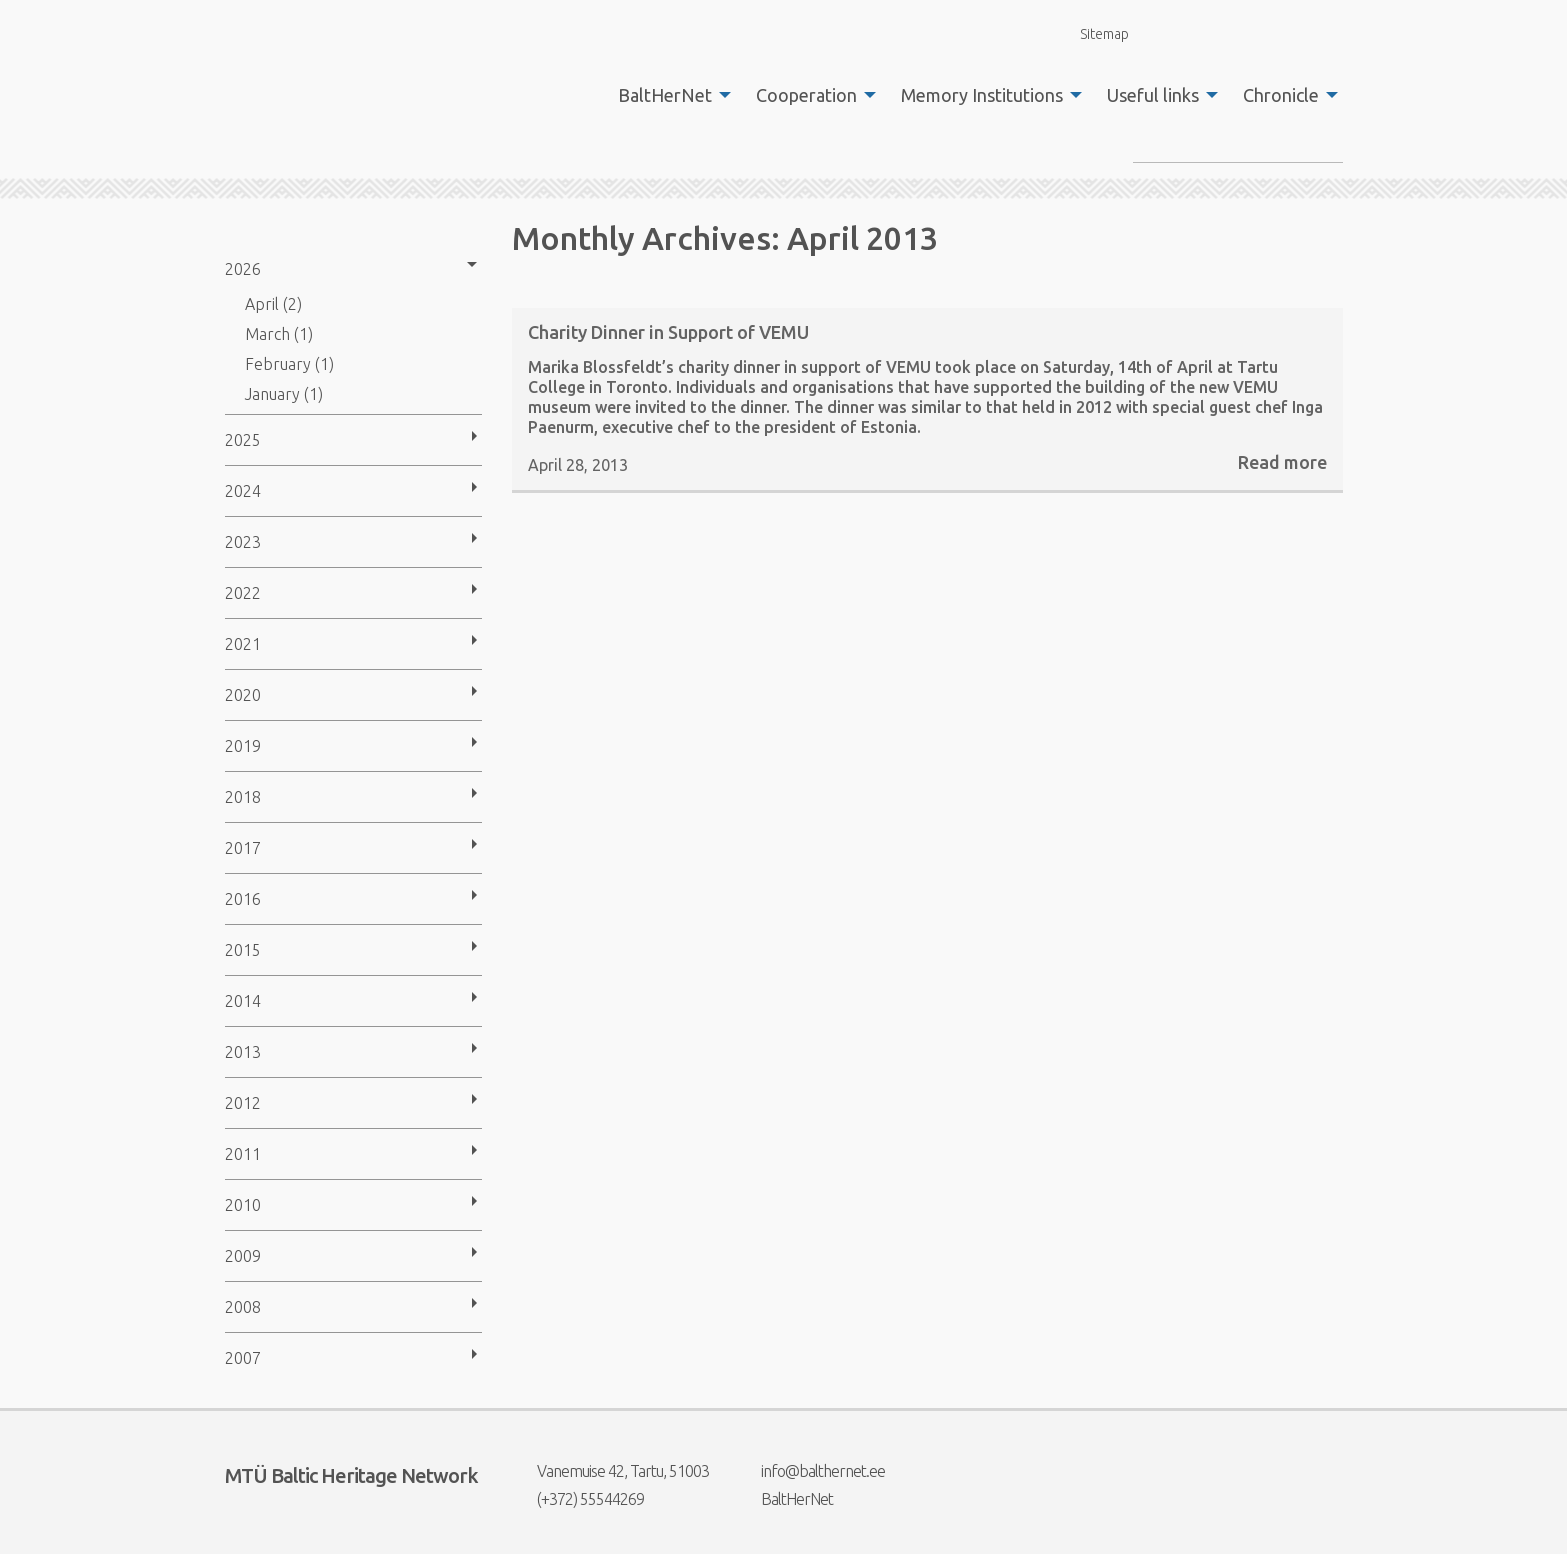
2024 (243, 491)
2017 (243, 848)
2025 (243, 440)
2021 (243, 644)
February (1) (289, 364)
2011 (243, 1154)
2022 (243, 593)
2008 (243, 1307)
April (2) (273, 304)
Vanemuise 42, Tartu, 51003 (610, 1471)
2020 (243, 695)
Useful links (1153, 95)
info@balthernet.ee (810, 1471)
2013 (243, 1052)
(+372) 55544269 (578, 1499)
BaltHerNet (665, 95)
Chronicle (1281, 95)
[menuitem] (669, 95)
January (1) (284, 394)
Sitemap (1093, 33)
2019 (243, 746)
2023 (243, 542)
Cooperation (806, 95)
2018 (243, 797)
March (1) (279, 334)
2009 (243, 1256)
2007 (243, 1358)
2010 (243, 1205)
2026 (243, 269)
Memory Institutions (982, 95)
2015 (243, 950)
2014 (243, 1001)
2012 (243, 1103)
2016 (243, 899)
